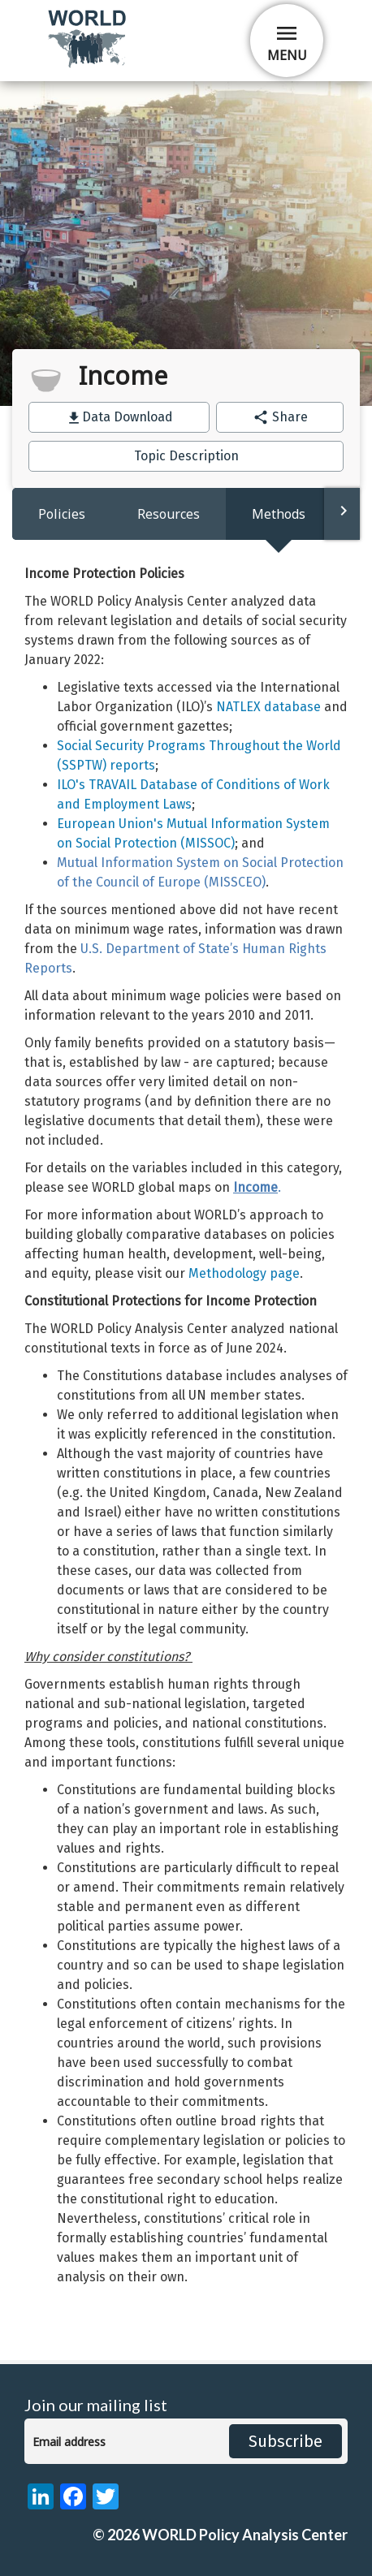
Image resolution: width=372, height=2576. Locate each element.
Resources (168, 514)
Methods (278, 514)
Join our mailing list (95, 2405)
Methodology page (244, 1273)
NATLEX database (268, 706)
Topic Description (186, 456)
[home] (88, 64)
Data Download (127, 417)
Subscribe (285, 2441)
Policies (61, 514)
